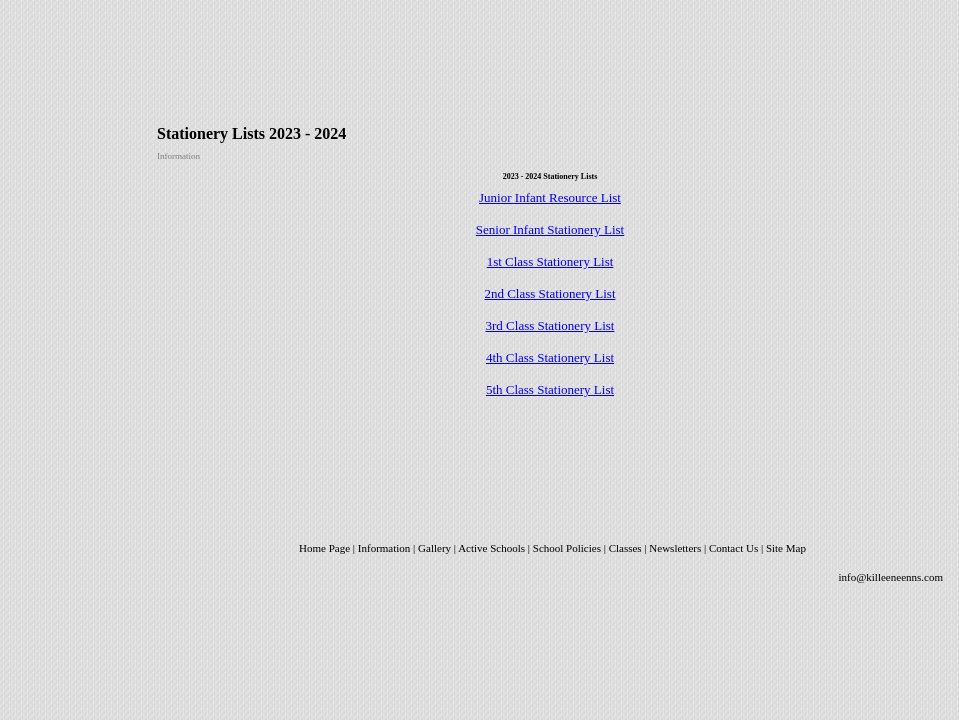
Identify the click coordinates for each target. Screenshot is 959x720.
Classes (625, 548)
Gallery (434, 548)
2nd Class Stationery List (549, 293)
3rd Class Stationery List (550, 325)
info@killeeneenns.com (890, 577)
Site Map (786, 548)
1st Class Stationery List (550, 261)
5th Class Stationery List (550, 389)
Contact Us (733, 548)
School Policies (567, 548)
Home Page (324, 548)
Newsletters (676, 548)
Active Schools (491, 548)
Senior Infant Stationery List (550, 229)
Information (384, 548)
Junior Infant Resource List (550, 197)
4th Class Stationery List (550, 357)
